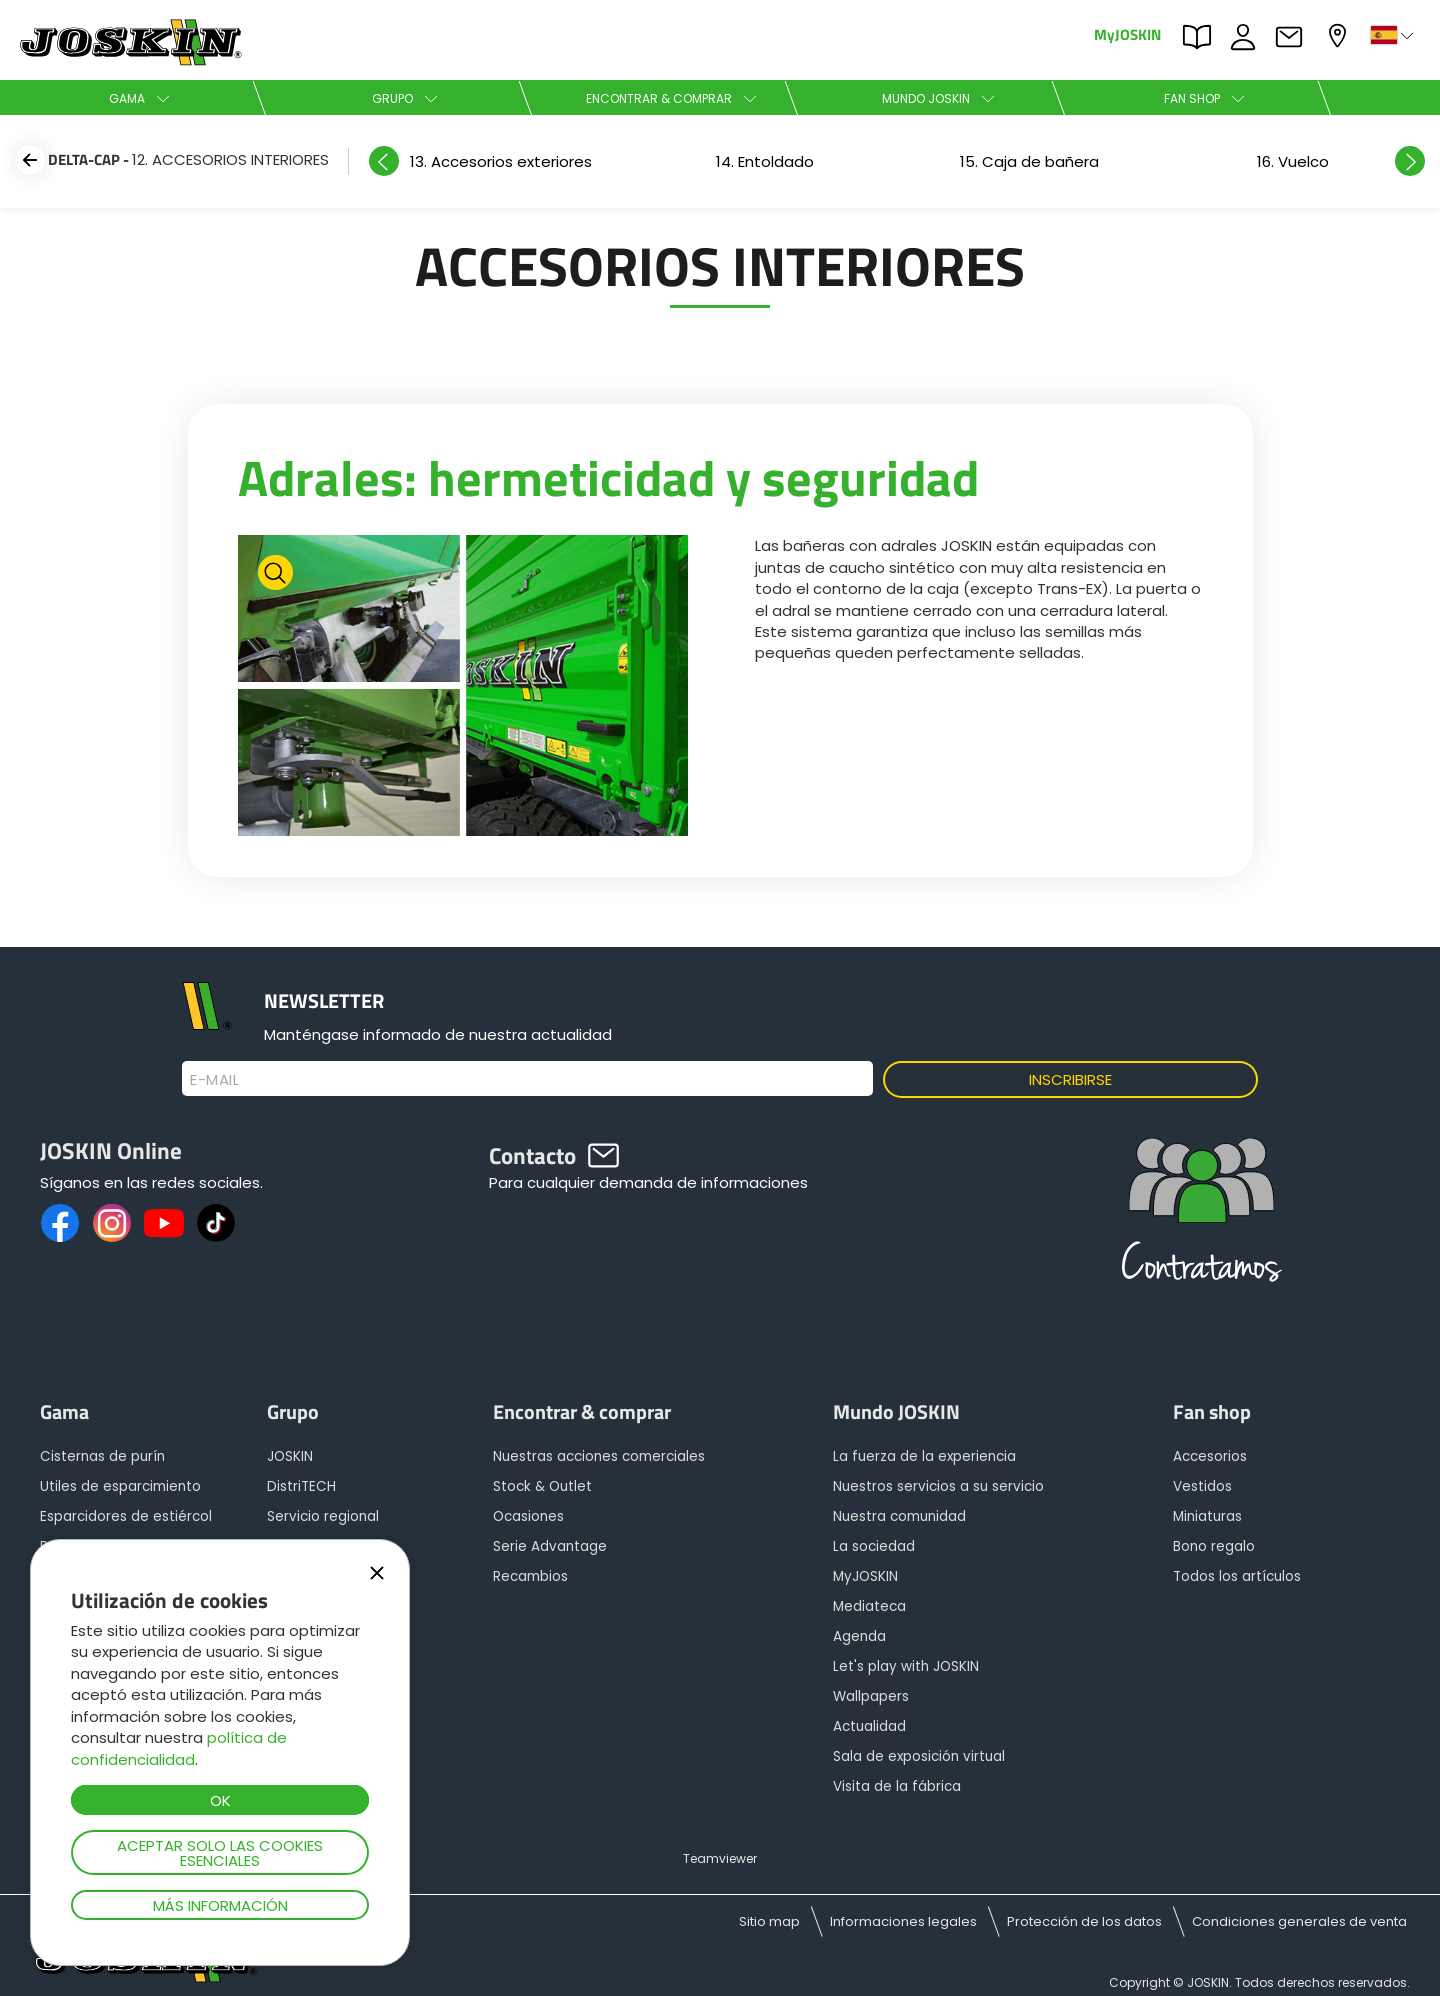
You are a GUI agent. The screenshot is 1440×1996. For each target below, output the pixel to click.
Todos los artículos (1237, 1576)
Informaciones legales (903, 1921)
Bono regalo (1214, 1546)
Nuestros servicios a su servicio (938, 1486)
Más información (220, 1905)
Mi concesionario (1340, 35)
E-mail (214, 1080)
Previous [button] (384, 161)
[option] (1029, 161)
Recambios (530, 1576)
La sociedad (874, 1546)
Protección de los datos (1084, 1921)
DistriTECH (301, 1486)
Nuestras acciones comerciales (599, 1456)
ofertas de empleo (1248, 37)
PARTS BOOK (1202, 37)
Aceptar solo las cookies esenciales (220, 1853)
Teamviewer (720, 1858)
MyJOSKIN (1127, 33)
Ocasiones (528, 1516)
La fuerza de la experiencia (924, 1456)
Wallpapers (871, 1696)
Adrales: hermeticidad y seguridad (608, 477)
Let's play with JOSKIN (906, 1666)
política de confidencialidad (179, 1748)
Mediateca (869, 1606)
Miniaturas (1207, 1516)
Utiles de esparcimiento (120, 1486)
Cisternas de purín (102, 1456)
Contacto (1294, 37)
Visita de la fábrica (897, 1786)
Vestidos (1202, 1486)
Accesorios (1210, 1456)
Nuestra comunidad (899, 1516)
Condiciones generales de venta (1299, 1921)
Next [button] (1410, 161)
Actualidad (869, 1726)
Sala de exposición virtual (919, 1756)
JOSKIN (290, 1456)
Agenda (859, 1636)
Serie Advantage (550, 1546)
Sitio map (769, 1921)
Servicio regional (323, 1516)
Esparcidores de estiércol (126, 1516)
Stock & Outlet (542, 1486)
